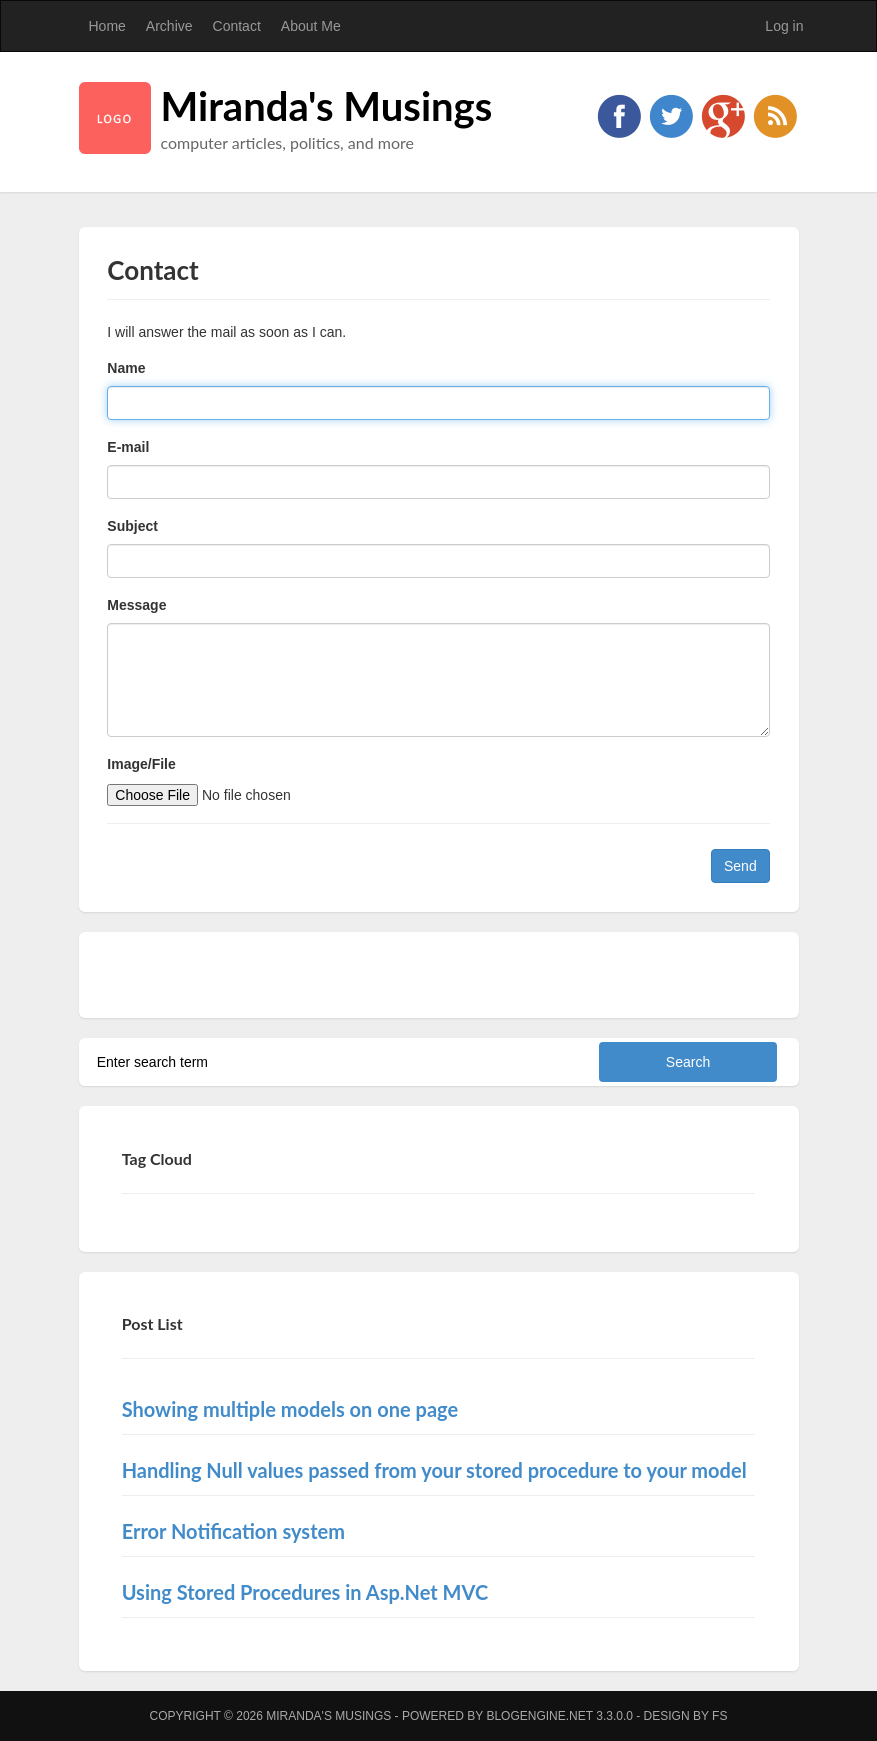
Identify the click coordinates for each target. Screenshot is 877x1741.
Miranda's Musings (327, 106)
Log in (784, 26)
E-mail (128, 447)
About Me (311, 26)
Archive (169, 26)
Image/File (141, 764)
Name (126, 368)
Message (136, 605)
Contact (237, 26)
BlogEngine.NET (539, 1716)
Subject (132, 526)
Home (107, 26)
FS (719, 1716)
